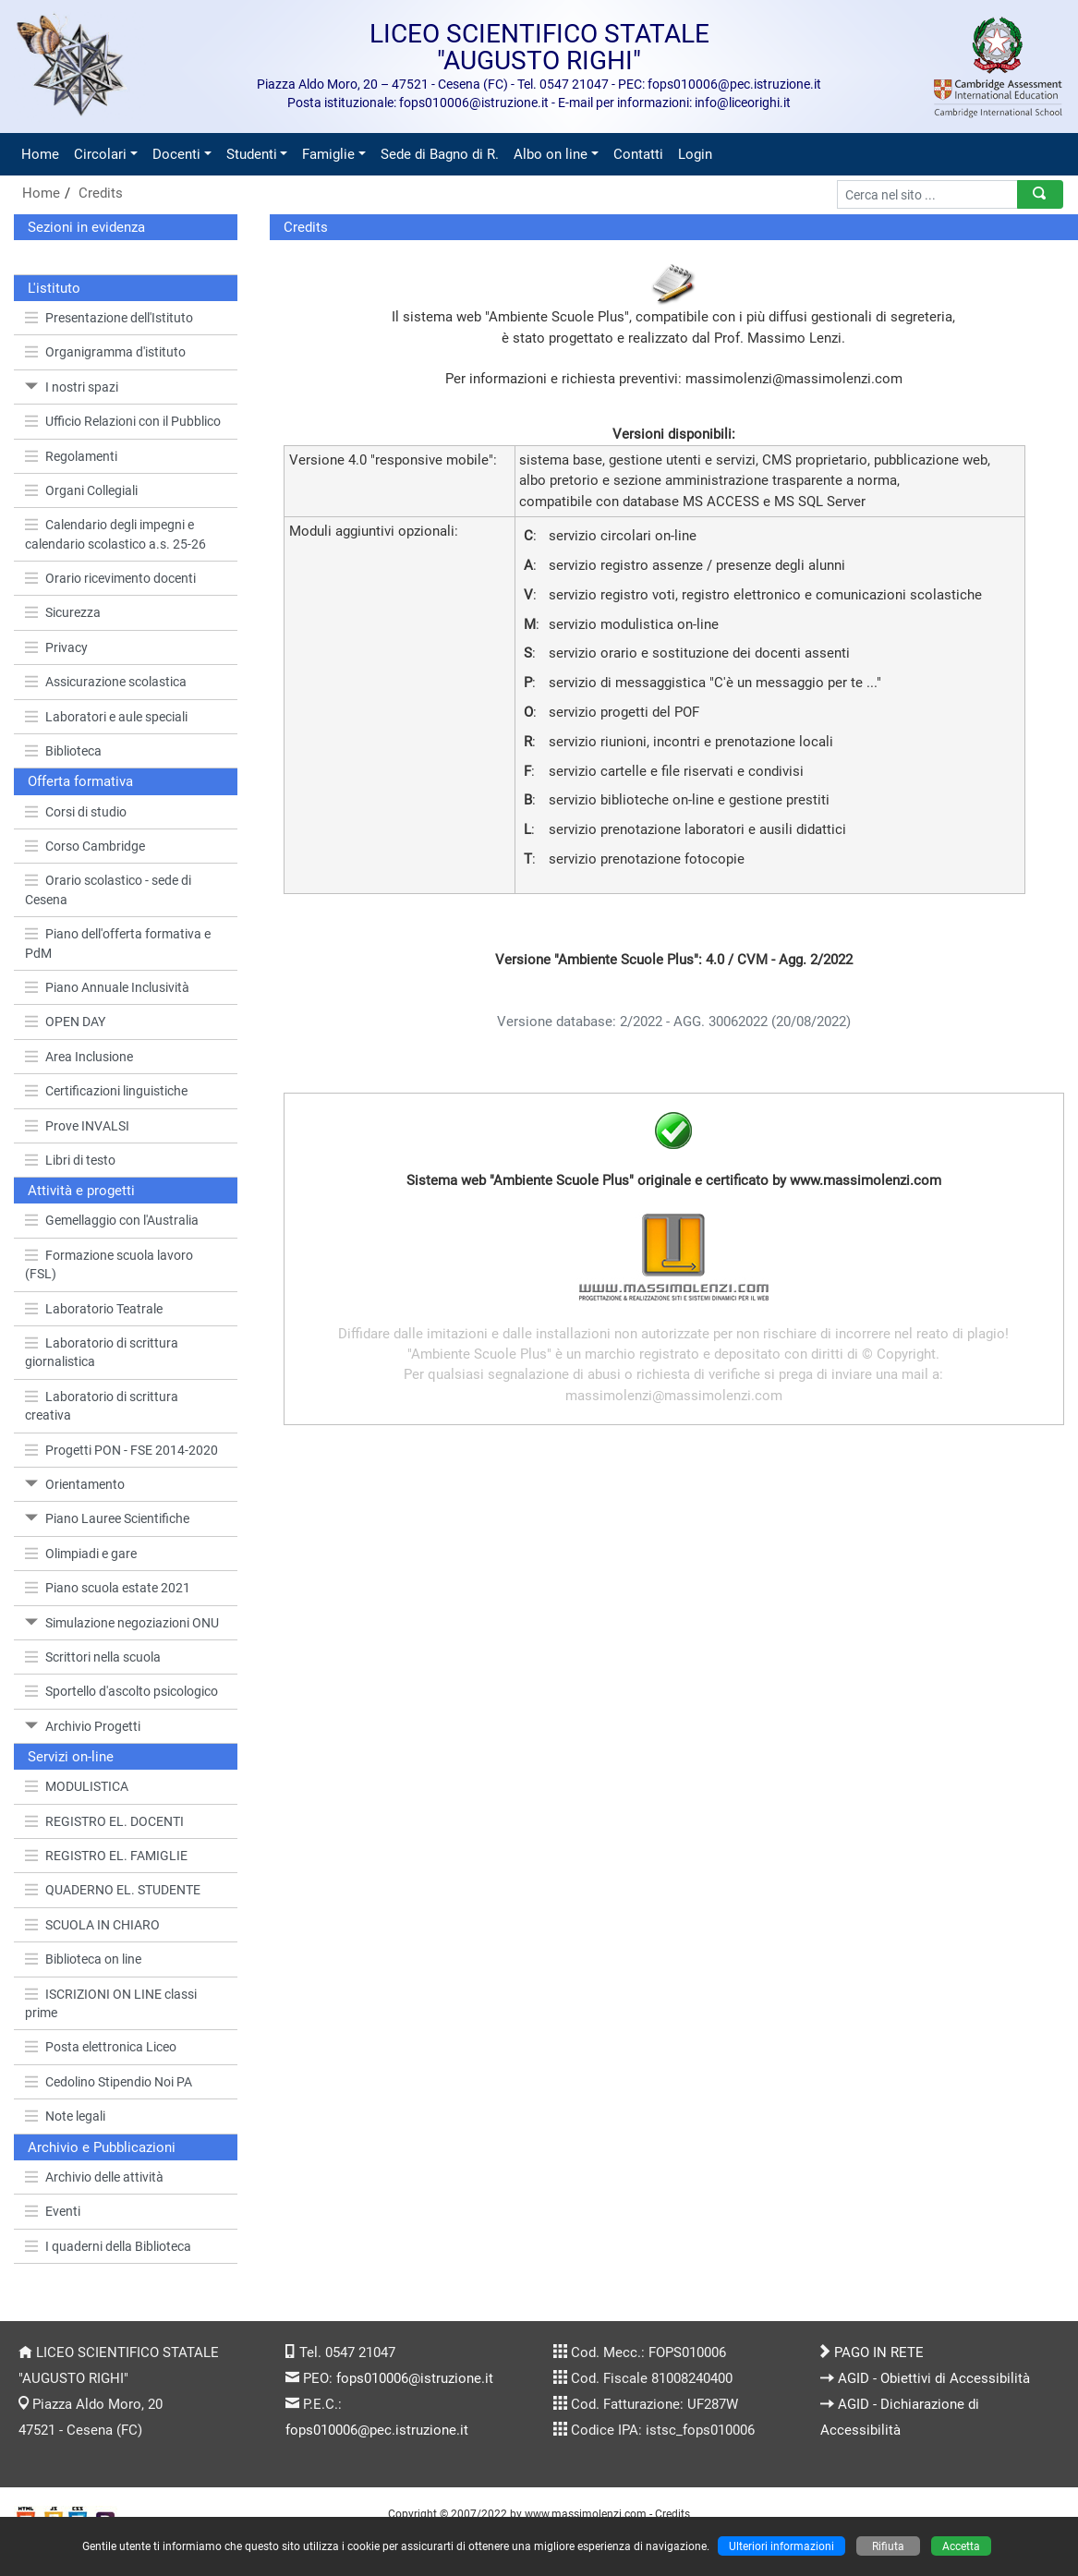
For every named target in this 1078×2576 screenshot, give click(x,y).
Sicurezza (63, 612)
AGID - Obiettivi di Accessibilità (934, 2378)
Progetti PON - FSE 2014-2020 (121, 1450)
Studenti (251, 154)
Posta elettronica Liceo (100, 2046)
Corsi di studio (76, 811)
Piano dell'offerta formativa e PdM (118, 943)
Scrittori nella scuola (93, 1657)
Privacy (56, 647)
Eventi (52, 2211)
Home (40, 154)
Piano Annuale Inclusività (107, 987)
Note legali (65, 2116)
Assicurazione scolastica (106, 681)
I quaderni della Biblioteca (108, 2246)
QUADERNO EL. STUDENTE (112, 1889)
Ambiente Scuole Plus (556, 316)
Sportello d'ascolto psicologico (121, 1691)
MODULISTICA (76, 1786)
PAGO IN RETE (879, 2352)
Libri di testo (70, 1160)
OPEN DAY (65, 1021)
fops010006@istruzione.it (414, 2378)
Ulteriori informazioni (781, 2546)
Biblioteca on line (83, 1959)
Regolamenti (71, 456)
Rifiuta (888, 2546)
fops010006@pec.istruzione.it (376, 2430)
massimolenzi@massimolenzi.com (793, 378)
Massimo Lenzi (794, 338)
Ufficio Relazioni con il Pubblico (123, 421)
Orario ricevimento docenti (110, 578)
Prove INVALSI (77, 1126)
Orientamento (75, 1484)
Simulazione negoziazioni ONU (122, 1622)
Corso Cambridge (85, 846)
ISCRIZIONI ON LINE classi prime (111, 2003)
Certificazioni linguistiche (106, 1090)
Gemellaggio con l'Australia (112, 1220)
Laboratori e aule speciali (106, 716)
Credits (101, 193)
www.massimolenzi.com (586, 2514)
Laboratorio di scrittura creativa (101, 1405)
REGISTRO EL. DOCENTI (104, 1821)
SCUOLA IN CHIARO (92, 1924)
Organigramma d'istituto (105, 352)
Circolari (100, 154)
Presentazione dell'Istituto (109, 317)
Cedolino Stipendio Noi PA (108, 2081)
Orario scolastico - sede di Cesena (108, 889)
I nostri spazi (71, 387)
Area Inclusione (79, 1056)
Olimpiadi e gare (81, 1553)
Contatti (638, 154)
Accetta (961, 2546)
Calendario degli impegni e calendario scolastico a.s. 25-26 (115, 533)
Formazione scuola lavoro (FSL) (109, 1264)
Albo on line (550, 154)
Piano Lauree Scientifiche (107, 1518)
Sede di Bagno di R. (440, 154)
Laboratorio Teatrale (94, 1308)
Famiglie (328, 154)
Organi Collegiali (81, 490)
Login (695, 154)
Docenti (176, 154)
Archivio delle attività (94, 2177)
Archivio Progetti (82, 1726)
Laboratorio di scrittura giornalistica (101, 1352)
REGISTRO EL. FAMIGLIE (106, 1855)
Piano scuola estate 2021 (107, 1587)
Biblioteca (63, 751)
